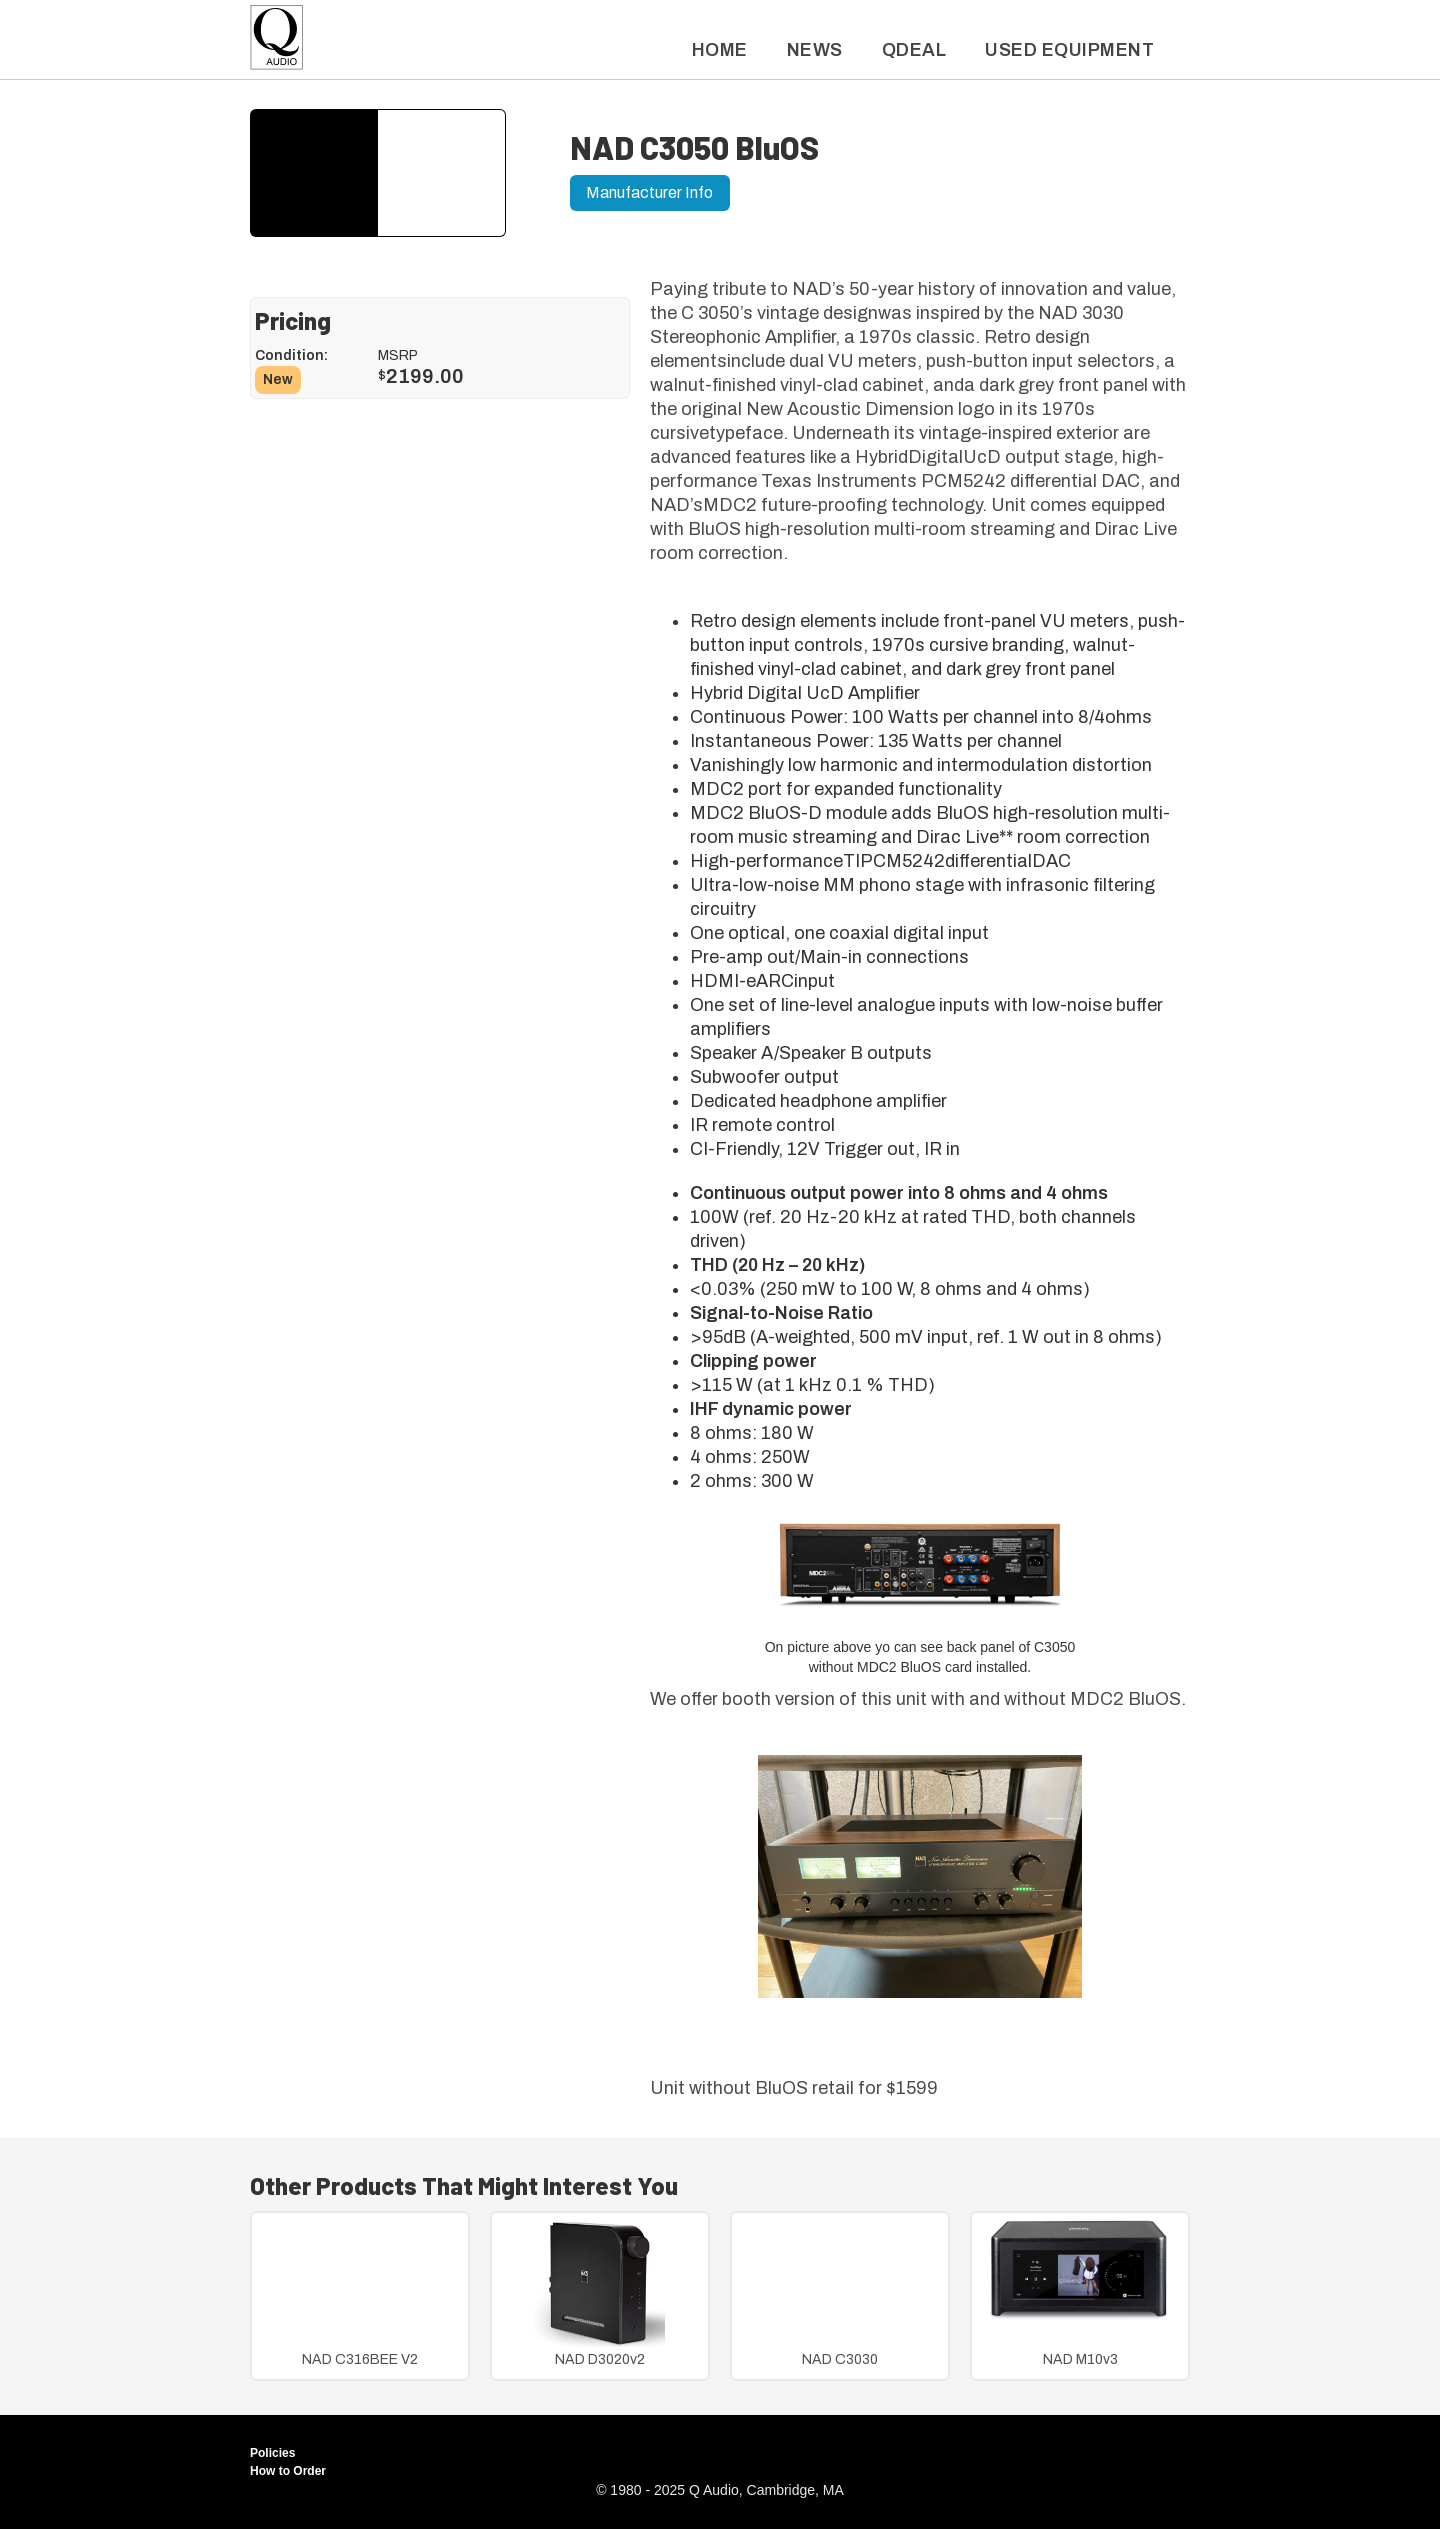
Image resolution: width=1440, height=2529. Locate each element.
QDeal (914, 50)
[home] (277, 42)
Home (720, 50)
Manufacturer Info (649, 192)
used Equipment (1069, 50)
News (815, 50)
